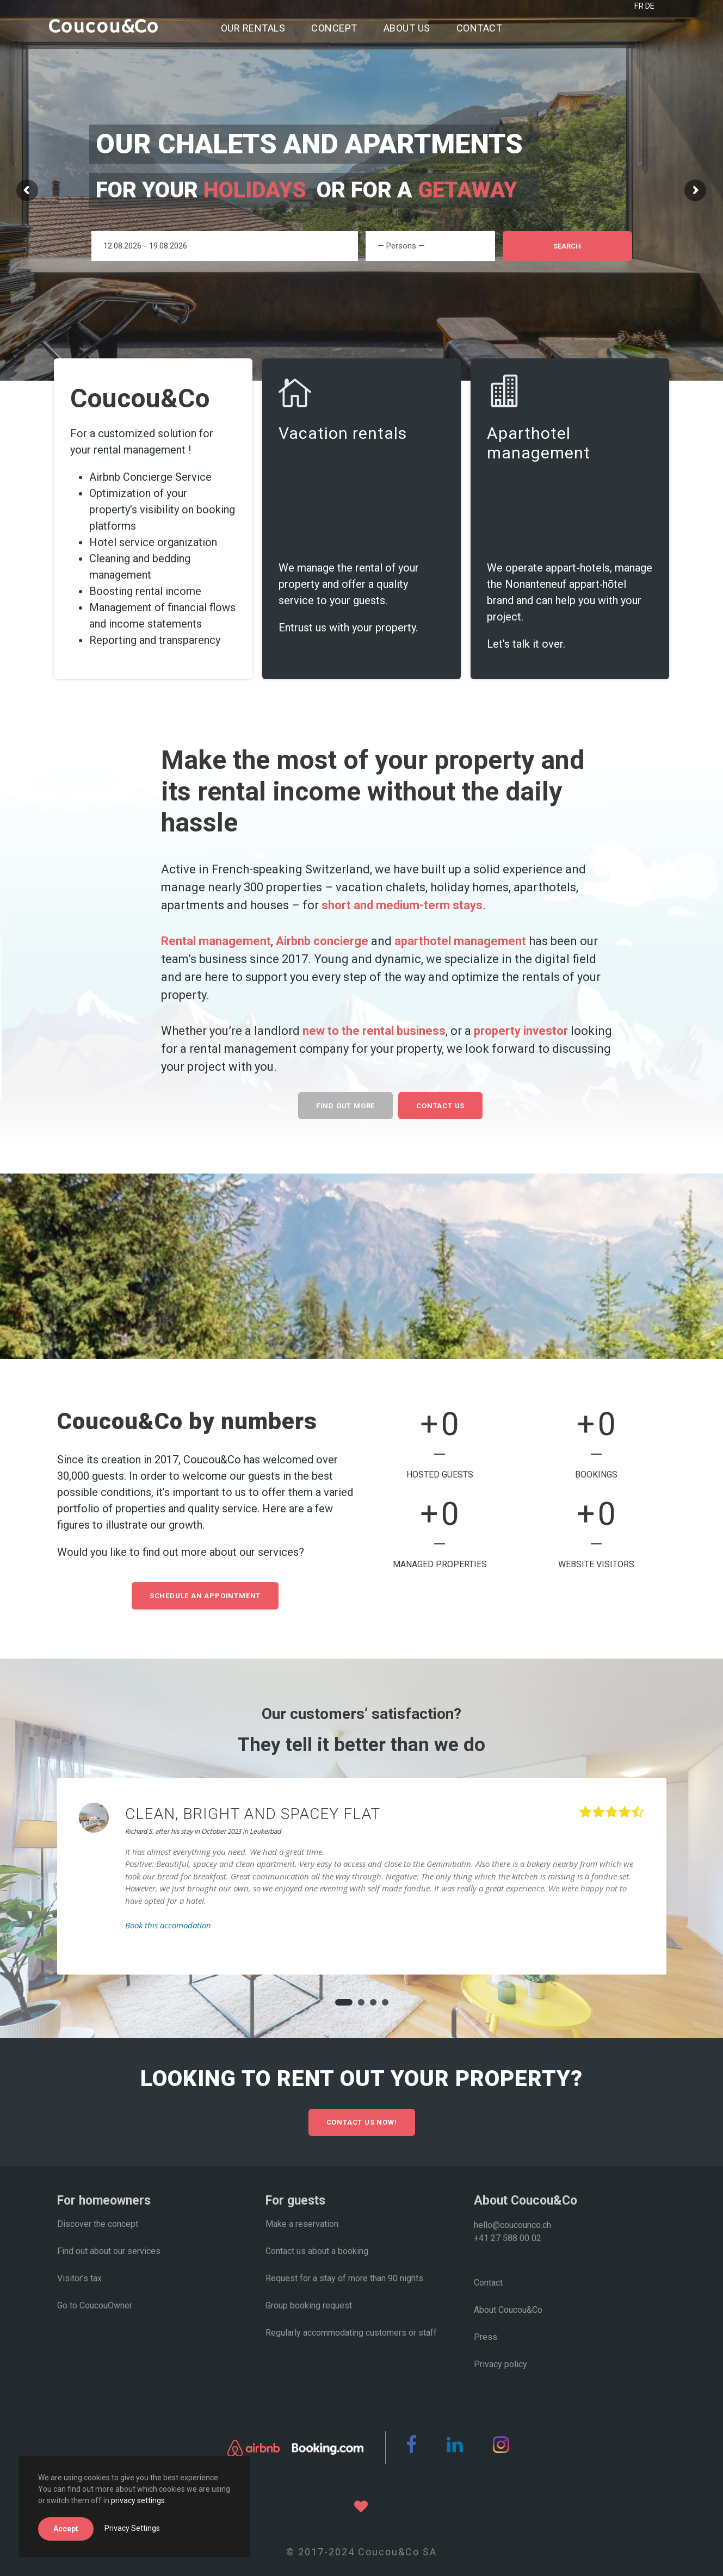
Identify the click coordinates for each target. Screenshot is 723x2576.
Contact (479, 28)
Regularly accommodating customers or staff (351, 2332)
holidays (254, 190)
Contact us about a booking (316, 2251)
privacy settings (138, 2500)
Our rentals (253, 28)
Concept (334, 28)
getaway (470, 190)
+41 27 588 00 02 (507, 2238)
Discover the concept (97, 2224)
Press (485, 2337)
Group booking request (308, 2305)
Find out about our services (108, 2251)
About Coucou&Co (508, 2310)
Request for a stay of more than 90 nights (344, 2278)
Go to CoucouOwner (94, 2305)
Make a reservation (301, 2224)
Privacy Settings (132, 2528)
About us (407, 28)
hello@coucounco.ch (512, 2225)
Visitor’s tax (79, 2278)
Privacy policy (500, 2364)
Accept (65, 2528)
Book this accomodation (168, 1925)
